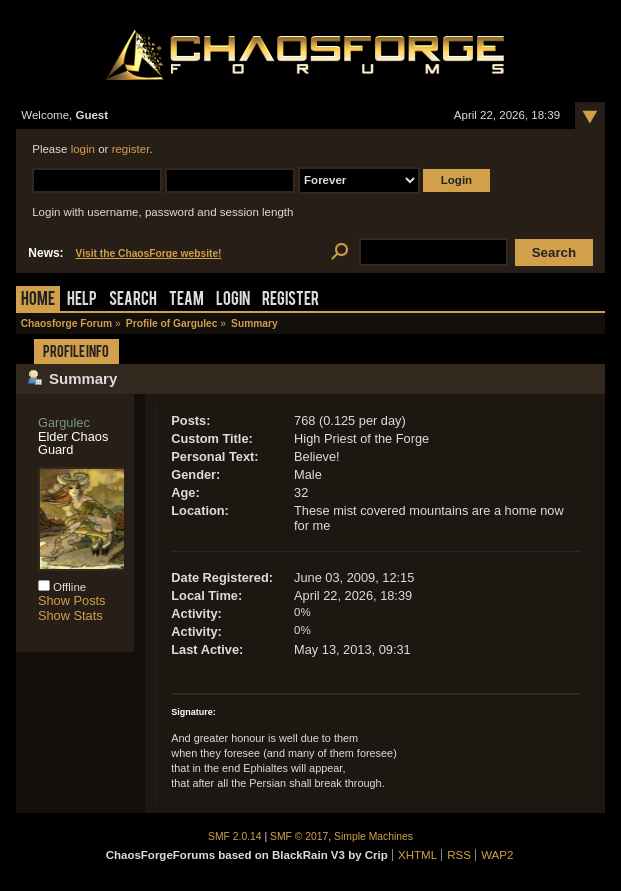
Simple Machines (373, 836)
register (131, 149)
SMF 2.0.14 (235, 836)
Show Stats (70, 615)
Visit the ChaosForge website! (149, 253)
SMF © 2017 (299, 836)
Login (233, 300)
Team (186, 300)
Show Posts (72, 600)
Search (133, 300)
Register (290, 300)
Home (38, 300)
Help (82, 300)
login (83, 149)
